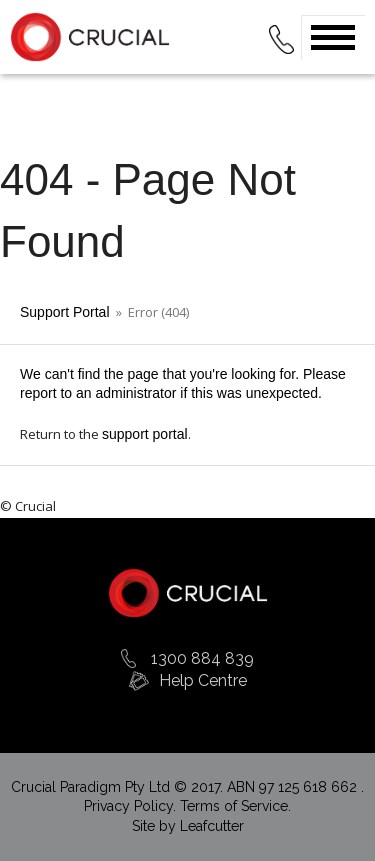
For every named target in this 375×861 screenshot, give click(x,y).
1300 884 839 (202, 658)
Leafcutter (212, 826)
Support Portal (65, 312)
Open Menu (333, 37)
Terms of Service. (235, 806)
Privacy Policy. (132, 806)
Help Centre (203, 680)
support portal (145, 434)
